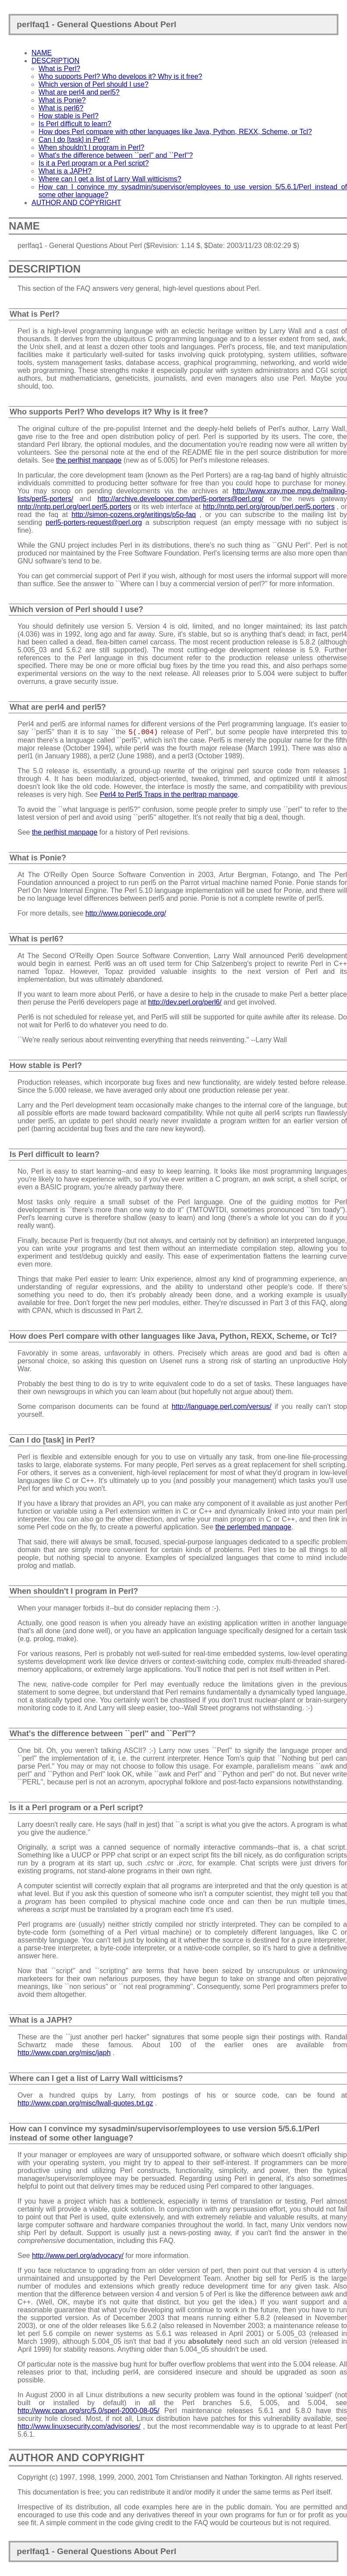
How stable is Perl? (69, 116)
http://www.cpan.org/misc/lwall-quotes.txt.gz (85, 2103)
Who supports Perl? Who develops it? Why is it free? (120, 76)
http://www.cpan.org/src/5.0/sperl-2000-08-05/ (88, 2410)
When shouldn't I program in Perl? (91, 147)
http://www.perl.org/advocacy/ (78, 2255)
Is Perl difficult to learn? (75, 123)
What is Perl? (59, 68)
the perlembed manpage (253, 1527)
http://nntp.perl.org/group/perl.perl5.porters (269, 506)
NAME (42, 53)
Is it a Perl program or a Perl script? (94, 163)
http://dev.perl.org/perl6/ (185, 1002)
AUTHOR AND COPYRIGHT (76, 202)
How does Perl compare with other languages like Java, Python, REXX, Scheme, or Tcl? (175, 131)
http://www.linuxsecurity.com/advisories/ (79, 2426)
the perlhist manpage (88, 460)
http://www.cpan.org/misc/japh (64, 2052)
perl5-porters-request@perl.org (94, 522)
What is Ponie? (62, 100)
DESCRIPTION (55, 60)
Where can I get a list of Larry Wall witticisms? (110, 179)
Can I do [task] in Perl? (74, 139)
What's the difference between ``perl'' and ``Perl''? (116, 155)
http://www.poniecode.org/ (125, 913)
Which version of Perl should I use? (94, 84)
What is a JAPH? (65, 171)
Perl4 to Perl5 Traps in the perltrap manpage (169, 794)
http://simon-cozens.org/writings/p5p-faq (133, 514)
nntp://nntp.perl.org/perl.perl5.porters (74, 506)
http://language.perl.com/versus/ (222, 1406)
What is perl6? (61, 108)
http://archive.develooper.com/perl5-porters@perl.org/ (180, 498)
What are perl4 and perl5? (79, 92)
